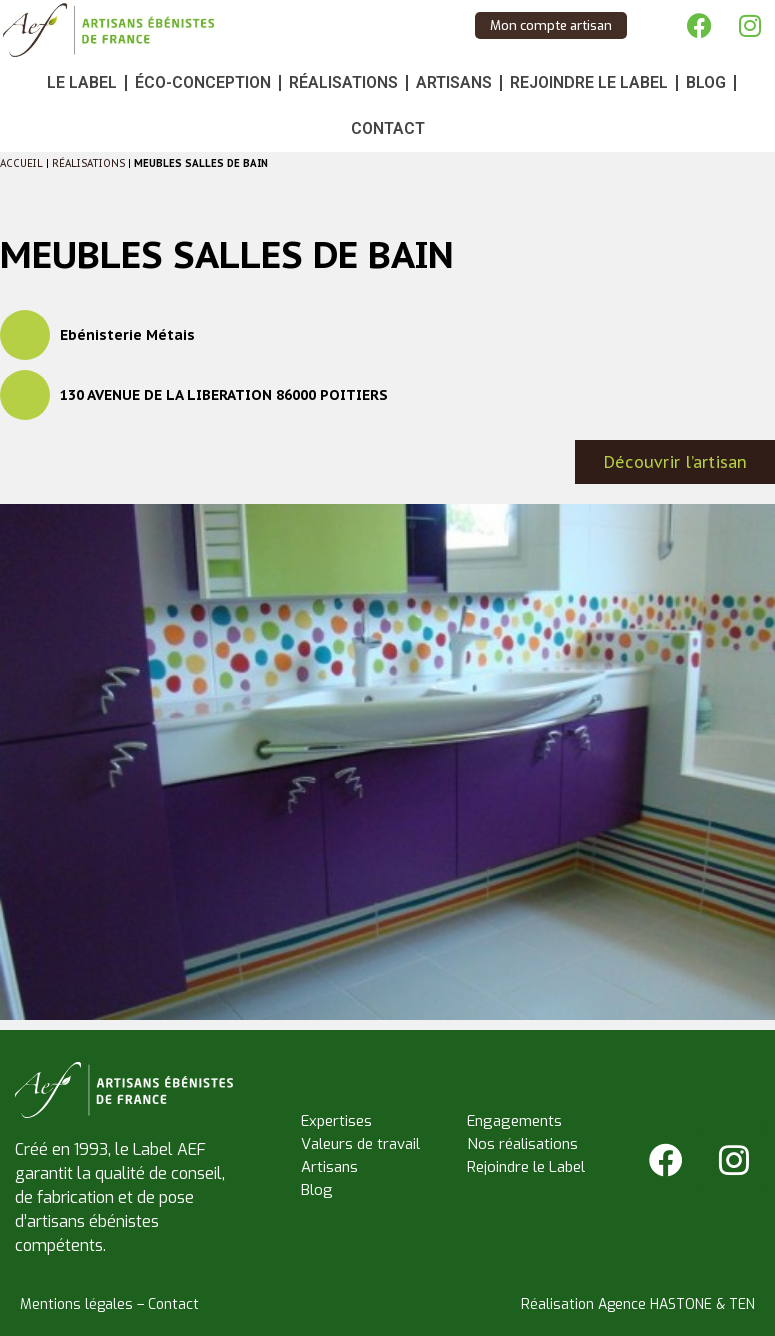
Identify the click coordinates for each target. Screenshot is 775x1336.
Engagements (514, 1121)
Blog (706, 82)
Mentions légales (76, 1304)
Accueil (21, 163)
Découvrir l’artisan (675, 462)
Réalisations (343, 82)
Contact (388, 128)
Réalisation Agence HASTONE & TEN (638, 1304)
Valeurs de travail (360, 1144)
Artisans (454, 82)
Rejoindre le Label (589, 82)
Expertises (336, 1121)
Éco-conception (203, 82)
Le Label (82, 82)
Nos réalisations (522, 1144)
